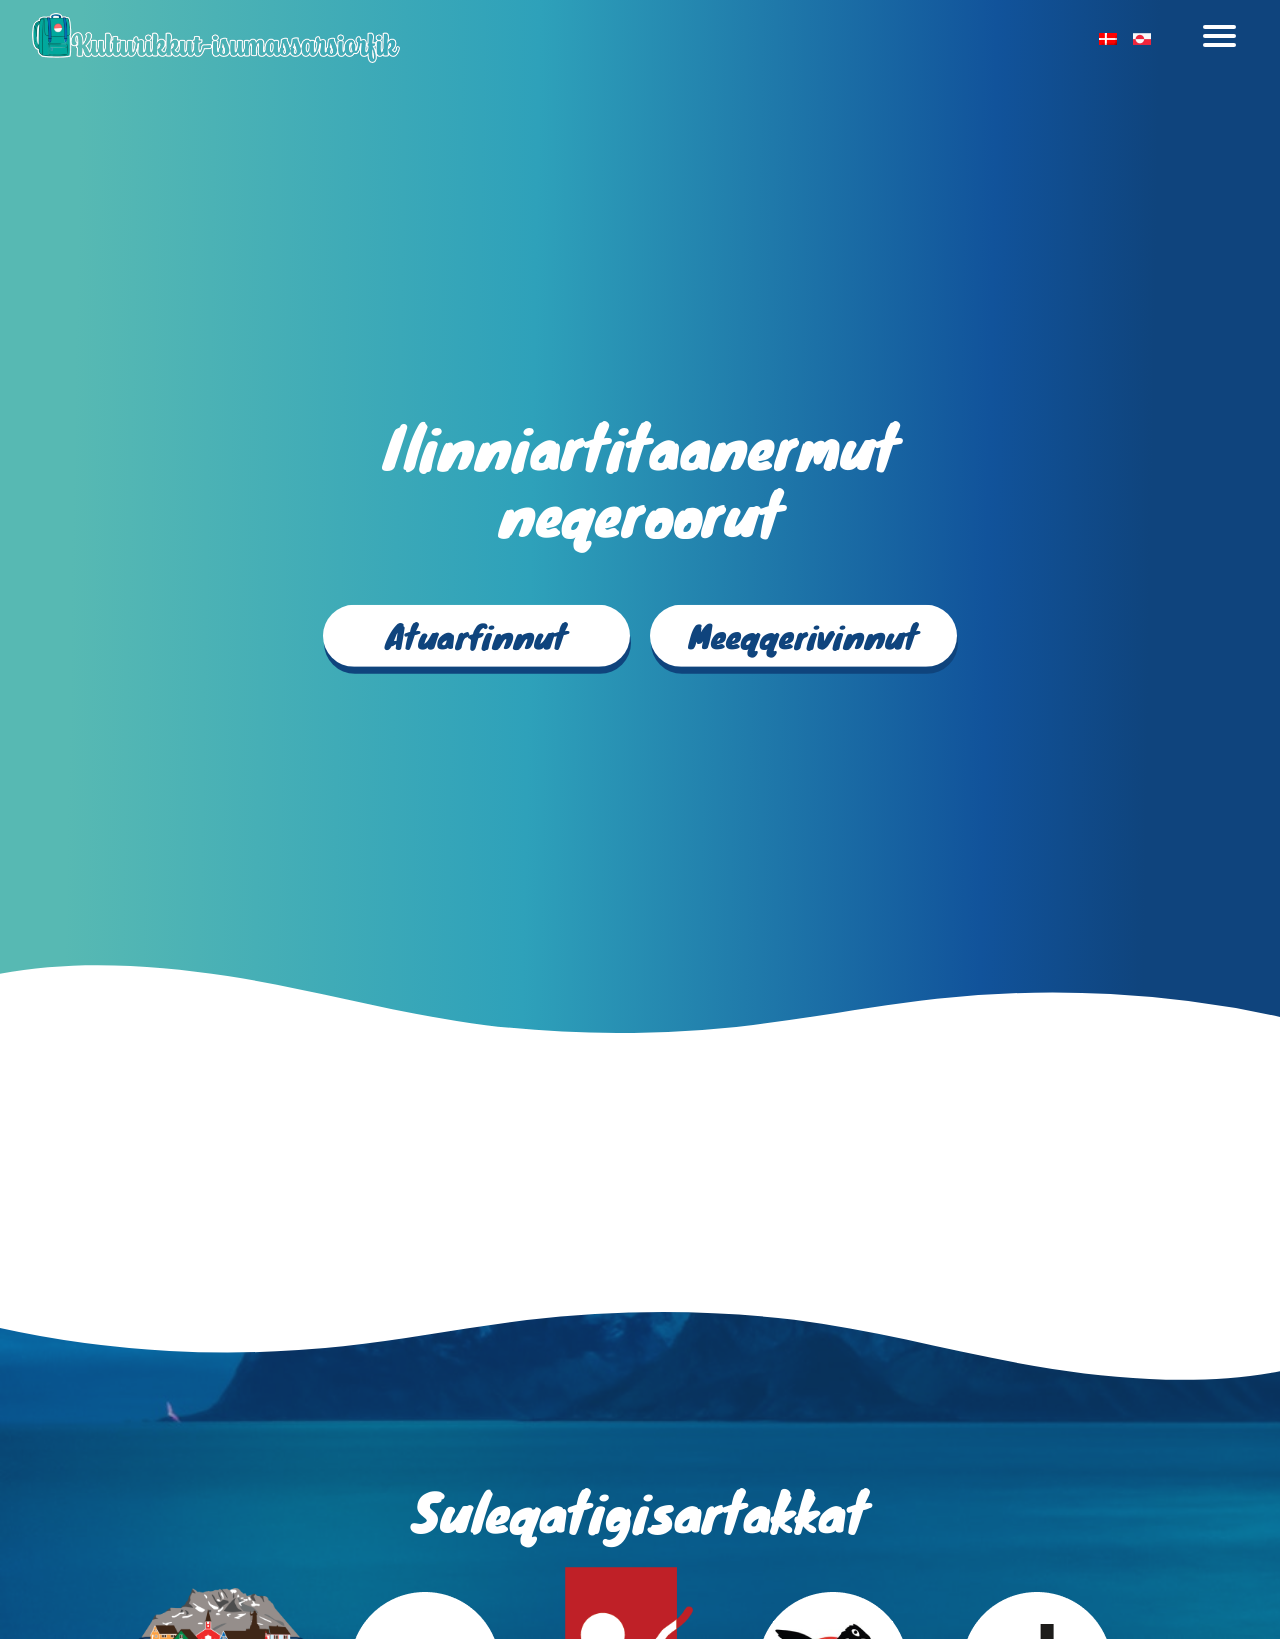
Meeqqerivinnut (803, 635)
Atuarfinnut (476, 635)
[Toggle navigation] (1219, 38)
